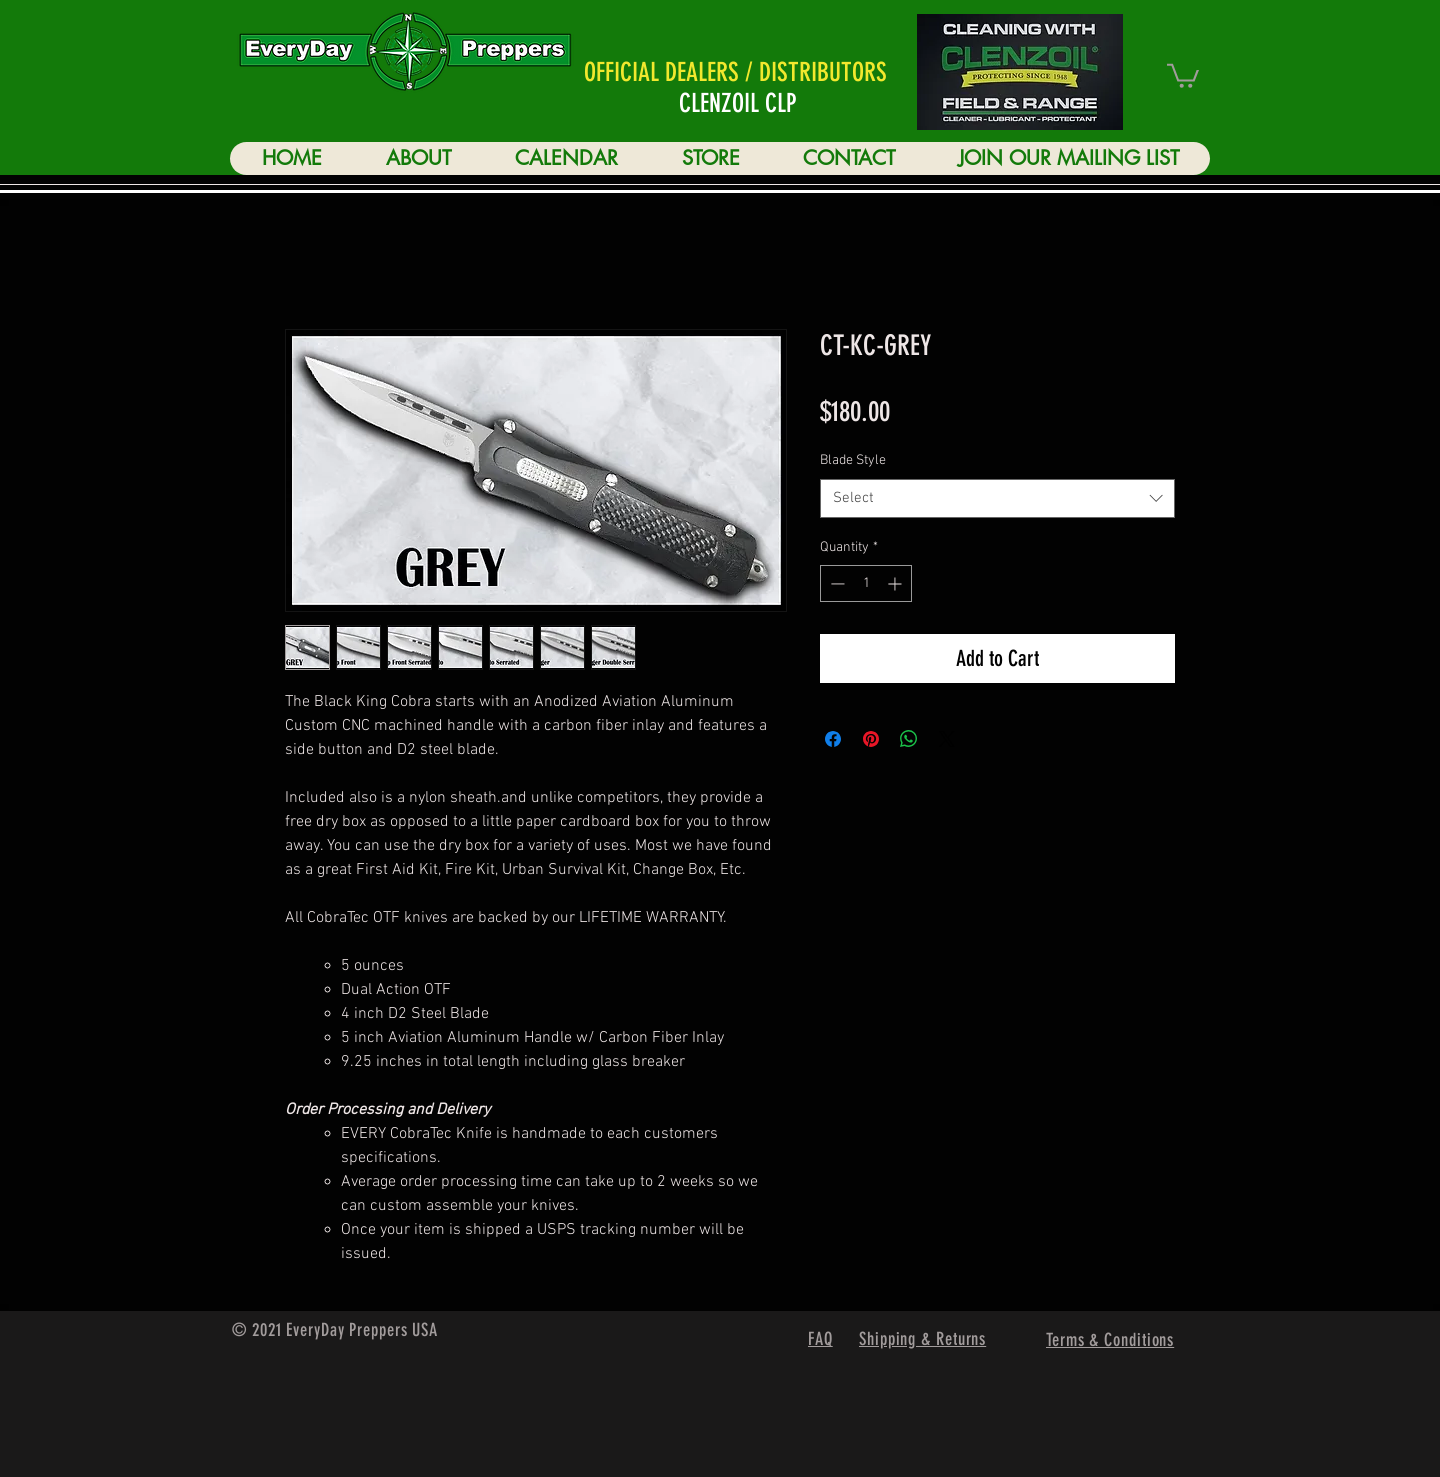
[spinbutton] (866, 583)
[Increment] (896, 583)
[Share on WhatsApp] (909, 739)
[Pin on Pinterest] (871, 739)
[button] (1183, 74)
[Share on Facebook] (833, 739)
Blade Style (853, 460)
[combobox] (997, 498)
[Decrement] (835, 583)
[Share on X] (947, 739)
